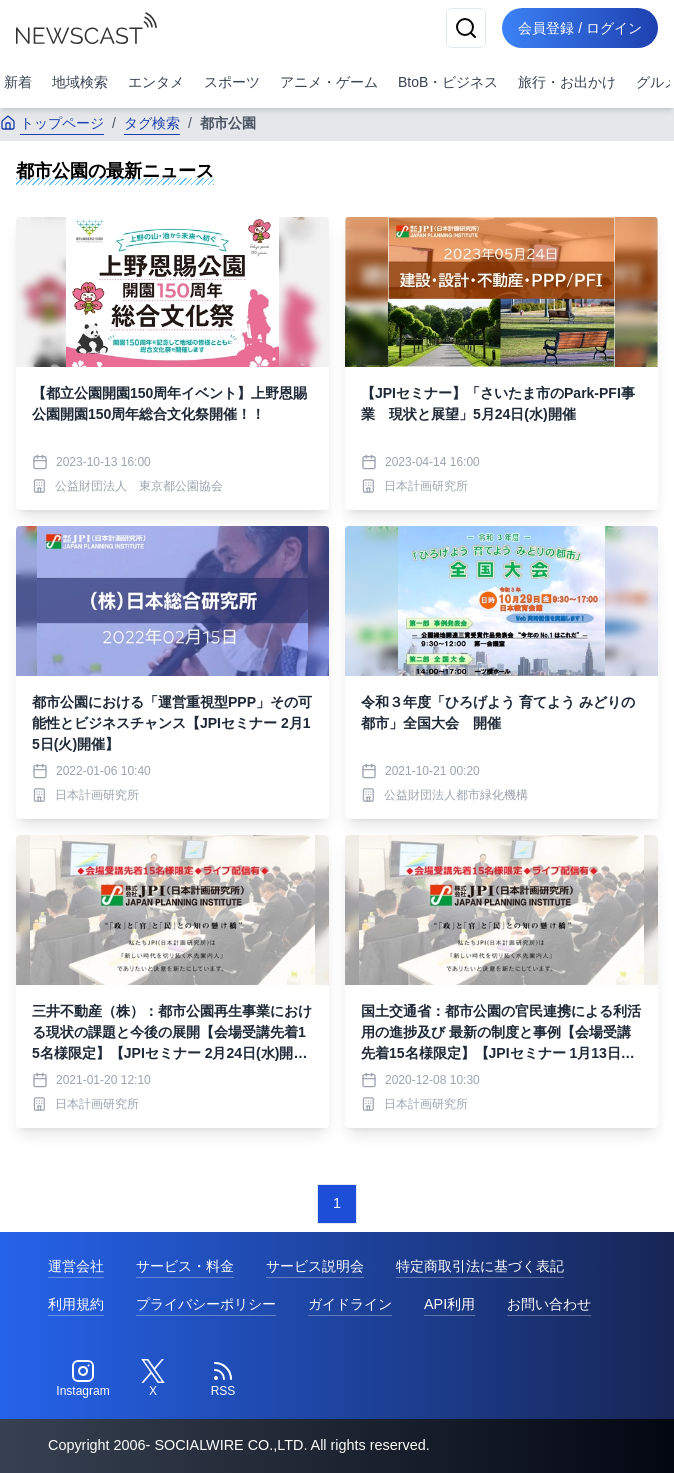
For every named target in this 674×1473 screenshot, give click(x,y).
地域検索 (80, 82)
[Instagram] (83, 1379)
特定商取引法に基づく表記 (480, 1266)
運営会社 (76, 1266)
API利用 (449, 1304)
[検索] (466, 28)
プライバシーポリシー (206, 1304)
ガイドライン (350, 1304)
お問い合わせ (549, 1304)
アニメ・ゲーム (329, 82)
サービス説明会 (315, 1266)
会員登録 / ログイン (580, 28)
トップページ (52, 123)
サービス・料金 (185, 1266)
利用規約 (76, 1304)
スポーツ (232, 82)
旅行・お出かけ (567, 82)
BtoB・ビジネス (448, 82)
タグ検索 (152, 123)
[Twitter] (153, 1379)
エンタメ (156, 82)
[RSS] (223, 1379)
